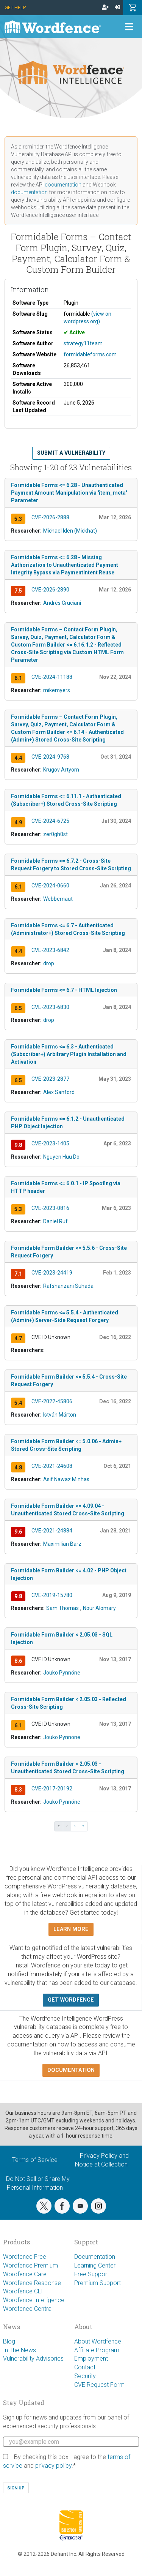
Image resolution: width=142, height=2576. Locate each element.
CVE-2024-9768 (50, 757)
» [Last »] (83, 1826)
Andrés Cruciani (62, 603)
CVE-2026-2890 (50, 590)
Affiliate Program (96, 2350)
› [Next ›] (75, 1826)
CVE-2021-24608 (51, 1466)
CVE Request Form (99, 2384)
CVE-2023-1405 (50, 1143)
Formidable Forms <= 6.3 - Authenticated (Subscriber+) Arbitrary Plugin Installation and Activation (68, 1054)
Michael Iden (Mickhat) (70, 531)
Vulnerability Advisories (33, 2358)
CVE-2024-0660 (50, 885)
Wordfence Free (24, 2256)
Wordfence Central (28, 2308)
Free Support (91, 2274)
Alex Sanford (59, 1092)
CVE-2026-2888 (50, 517)
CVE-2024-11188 (51, 677)
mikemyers (56, 690)
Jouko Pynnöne (61, 1673)
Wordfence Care (25, 2274)
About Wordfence (97, 2341)
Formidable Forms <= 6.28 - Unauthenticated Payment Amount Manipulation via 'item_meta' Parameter (69, 492)
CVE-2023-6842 (50, 950)
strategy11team (83, 343)
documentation (63, 185)
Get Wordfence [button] (71, 2000)
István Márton (59, 1415)
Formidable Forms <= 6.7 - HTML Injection (64, 990)
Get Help (15, 7)
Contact (84, 2367)
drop (48, 963)
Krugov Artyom (61, 770)
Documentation (94, 2256)
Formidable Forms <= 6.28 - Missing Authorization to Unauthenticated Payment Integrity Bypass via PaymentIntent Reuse (64, 565)
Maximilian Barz (62, 1544)
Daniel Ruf (55, 1221)
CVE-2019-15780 (51, 1595)
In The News (19, 2350)
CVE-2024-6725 (50, 821)
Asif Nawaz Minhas (66, 1479)
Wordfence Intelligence (33, 2300)
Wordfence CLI (23, 2291)
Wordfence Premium (30, 2265)
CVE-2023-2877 (50, 1079)
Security (85, 2376)
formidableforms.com (90, 354)
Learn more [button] (71, 1929)
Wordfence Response (32, 2283)
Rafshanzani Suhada (68, 1286)
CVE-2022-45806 (51, 1401)
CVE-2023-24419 (51, 1273)
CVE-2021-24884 (51, 1531)
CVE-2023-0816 (50, 1208)
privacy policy (53, 2465)
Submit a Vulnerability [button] (71, 453)
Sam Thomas (62, 1608)
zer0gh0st (55, 834)
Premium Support (97, 2283)
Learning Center (94, 2265)
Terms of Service (35, 2159)
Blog (9, 2341)
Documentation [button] (71, 2070)
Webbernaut (58, 899)
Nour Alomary (99, 1608)
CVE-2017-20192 (51, 1788)
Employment (91, 2358)
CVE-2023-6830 (50, 1007)
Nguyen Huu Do (61, 1157)
